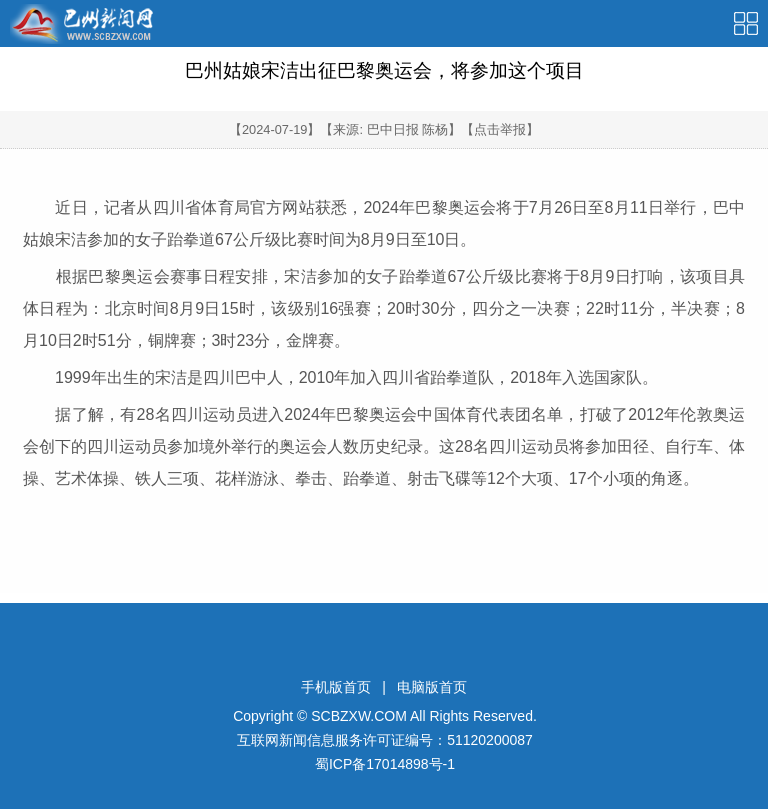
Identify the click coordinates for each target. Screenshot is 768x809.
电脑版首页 (432, 687)
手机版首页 (336, 687)
